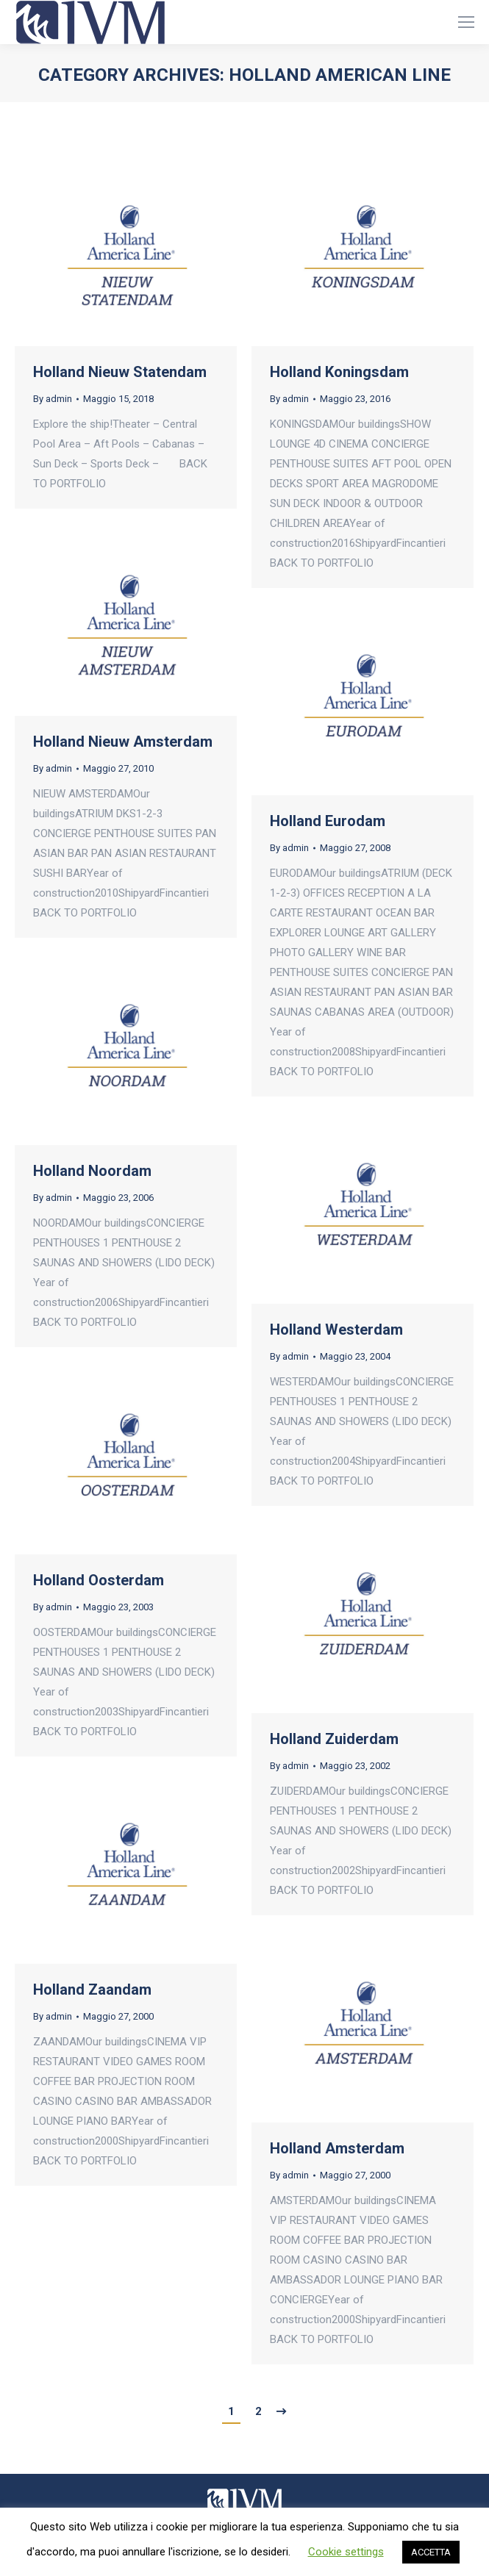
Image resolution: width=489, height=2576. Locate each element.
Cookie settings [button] (346, 2551)
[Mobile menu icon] (466, 22)
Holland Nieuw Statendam (120, 372)
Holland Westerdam (336, 1329)
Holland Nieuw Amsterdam (123, 741)
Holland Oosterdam (98, 1580)
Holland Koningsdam (339, 372)
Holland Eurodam (327, 821)
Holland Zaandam (92, 1989)
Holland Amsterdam (337, 2148)
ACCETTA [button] (431, 2552)
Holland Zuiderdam (334, 1739)
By (52, 398)
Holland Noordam (92, 1171)
